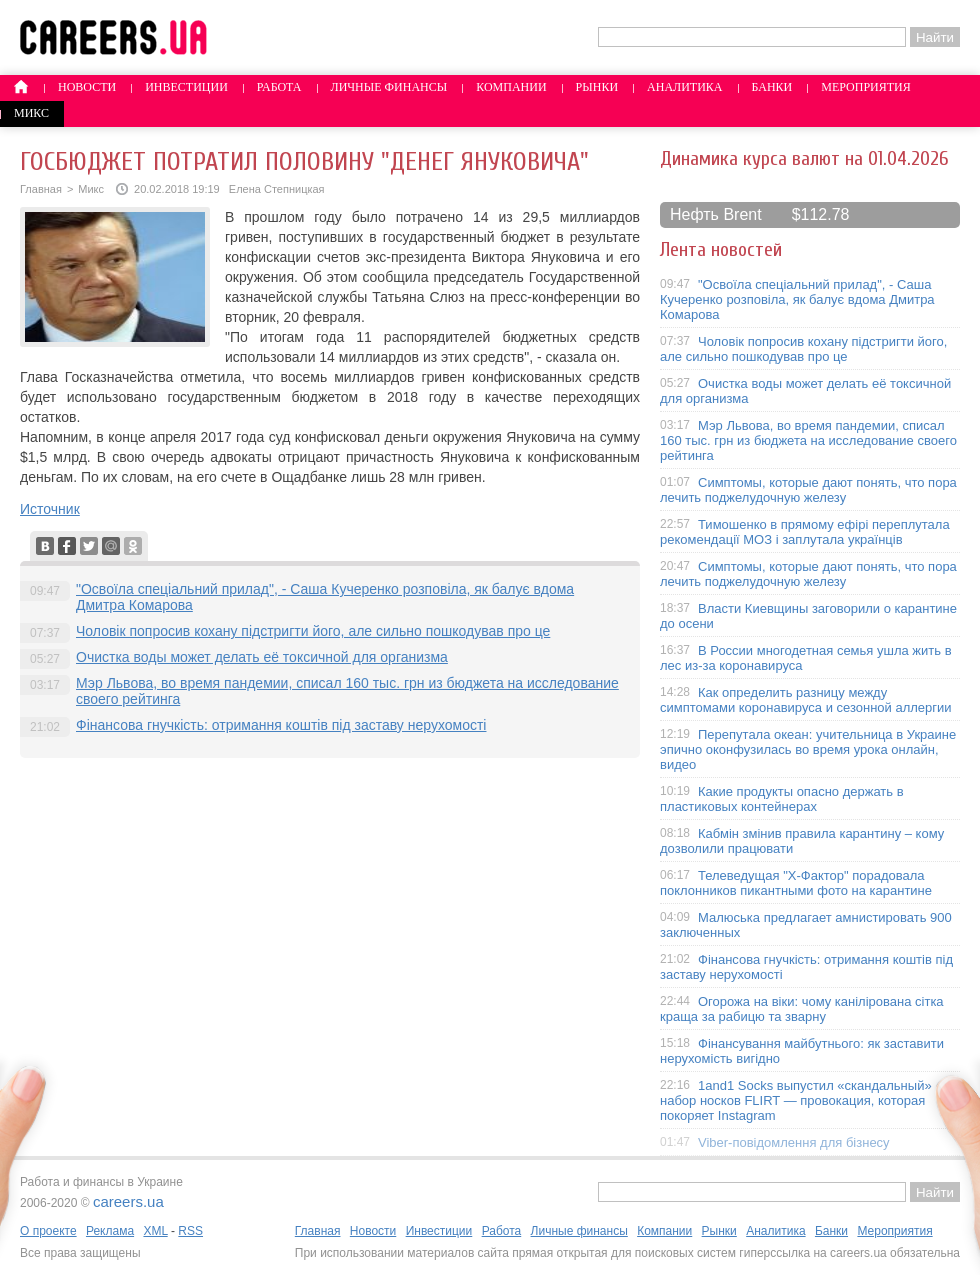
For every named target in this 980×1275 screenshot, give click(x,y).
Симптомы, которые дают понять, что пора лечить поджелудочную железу (808, 490)
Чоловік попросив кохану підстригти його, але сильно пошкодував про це (313, 631)
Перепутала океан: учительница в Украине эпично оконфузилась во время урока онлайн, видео (808, 749)
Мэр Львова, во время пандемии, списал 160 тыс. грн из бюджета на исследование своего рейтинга (808, 440)
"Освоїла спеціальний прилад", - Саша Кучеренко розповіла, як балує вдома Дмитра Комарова (797, 299)
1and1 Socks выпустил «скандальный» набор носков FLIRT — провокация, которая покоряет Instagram (796, 1100)
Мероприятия (866, 87)
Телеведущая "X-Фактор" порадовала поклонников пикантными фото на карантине (796, 883)
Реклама (110, 1231)
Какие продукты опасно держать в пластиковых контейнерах (782, 799)
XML (155, 1231)
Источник (50, 509)
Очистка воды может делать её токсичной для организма (262, 657)
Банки (772, 87)
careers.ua (128, 1201)
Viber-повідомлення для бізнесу (794, 1142)
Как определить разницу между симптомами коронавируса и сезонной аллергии (806, 700)
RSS (190, 1231)
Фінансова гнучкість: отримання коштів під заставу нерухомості (281, 725)
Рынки (597, 87)
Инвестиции (186, 87)
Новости (87, 87)
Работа (279, 87)
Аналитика (684, 87)
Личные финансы (389, 87)
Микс (31, 113)
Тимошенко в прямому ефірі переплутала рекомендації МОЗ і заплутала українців (805, 532)
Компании (511, 87)
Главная (41, 189)
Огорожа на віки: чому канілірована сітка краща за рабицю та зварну (802, 1009)
